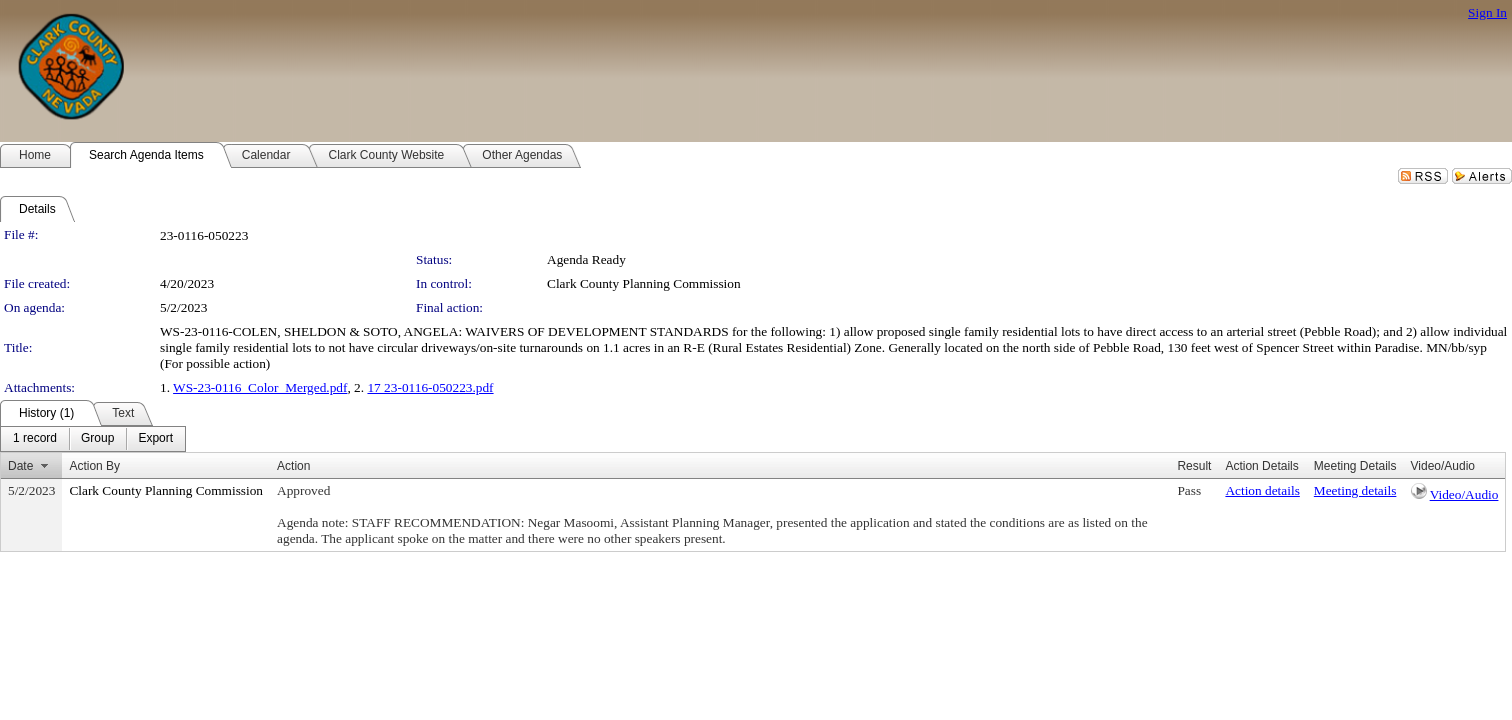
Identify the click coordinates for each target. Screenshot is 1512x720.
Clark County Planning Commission (644, 283)
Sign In (1487, 12)
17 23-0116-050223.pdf (430, 387)
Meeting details (1355, 490)
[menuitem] (35, 439)
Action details (1262, 490)
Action (293, 466)
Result (1194, 466)
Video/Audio (1464, 494)
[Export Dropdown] (155, 439)
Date (20, 466)
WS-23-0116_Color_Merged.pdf (260, 387)
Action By (94, 466)
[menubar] (93, 439)
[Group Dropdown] (97, 439)
